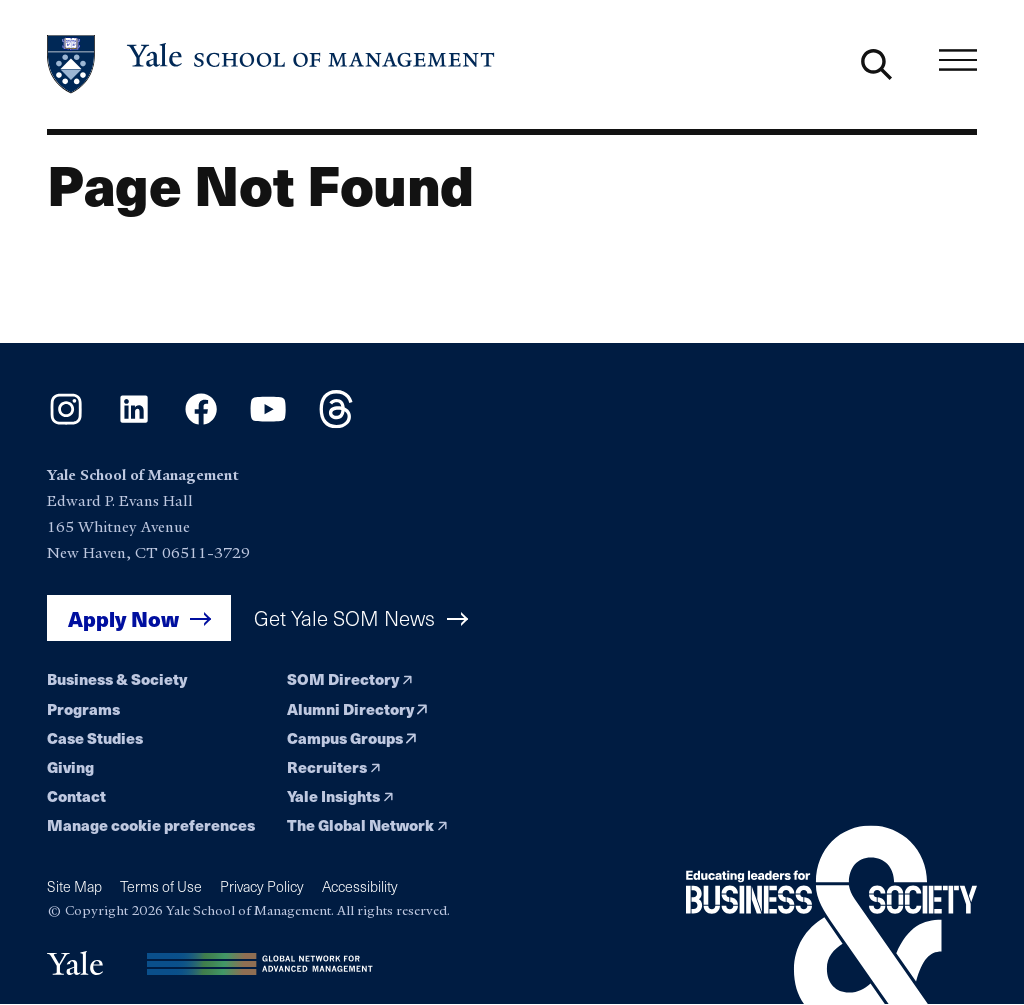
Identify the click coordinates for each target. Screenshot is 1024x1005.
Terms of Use (161, 886)
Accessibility (360, 886)
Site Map (74, 886)
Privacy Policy (262, 886)
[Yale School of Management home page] (272, 64)
